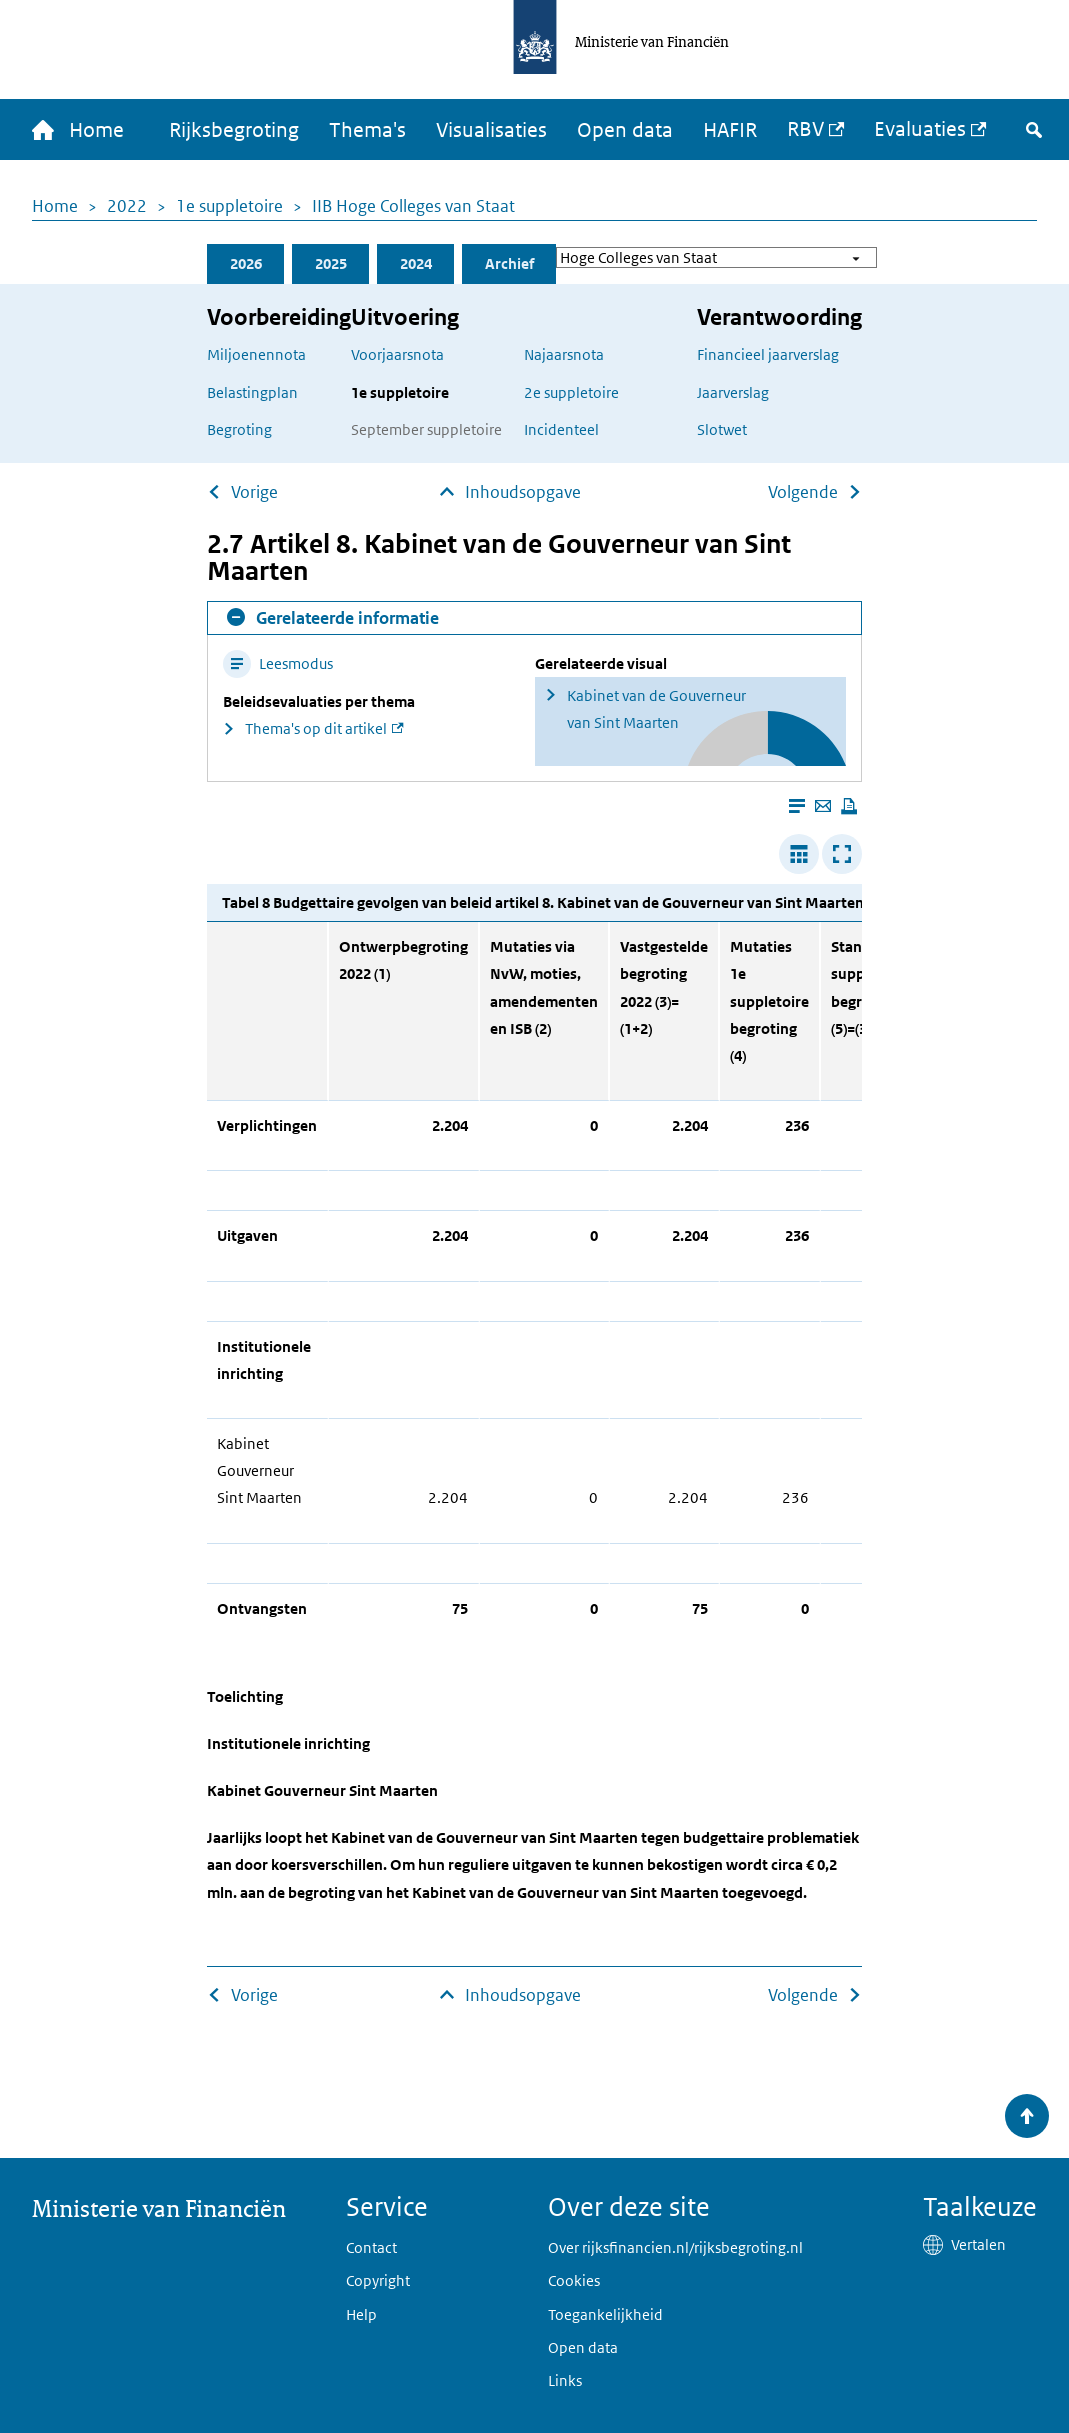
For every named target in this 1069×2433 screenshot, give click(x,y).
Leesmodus (278, 663)
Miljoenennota (256, 354)
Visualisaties (491, 130)
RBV (805, 129)
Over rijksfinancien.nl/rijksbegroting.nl (675, 2247)
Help (361, 2314)
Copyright (378, 2280)
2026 (246, 263)
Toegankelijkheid (605, 2314)
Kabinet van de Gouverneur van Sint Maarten (656, 709)
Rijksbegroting (234, 130)
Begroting (239, 429)
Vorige (254, 492)
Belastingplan (252, 392)
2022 (127, 206)
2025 (331, 263)
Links (565, 2380)
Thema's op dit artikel (316, 728)
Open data (625, 130)
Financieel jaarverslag (768, 354)
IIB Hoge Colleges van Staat (413, 206)
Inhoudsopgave (523, 492)
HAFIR (730, 130)
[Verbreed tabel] (799, 854)
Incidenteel (561, 429)
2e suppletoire (571, 392)
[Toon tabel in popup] (842, 854)
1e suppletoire (229, 206)
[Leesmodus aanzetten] (797, 806)
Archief (509, 263)
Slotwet (722, 429)
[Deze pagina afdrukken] (849, 806)
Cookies (574, 2280)
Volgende (803, 492)
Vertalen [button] (978, 2244)
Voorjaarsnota (397, 354)
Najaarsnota (564, 354)
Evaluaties (920, 129)
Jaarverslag (733, 392)
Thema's (367, 130)
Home (55, 206)
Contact (371, 2247)
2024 (416, 263)
